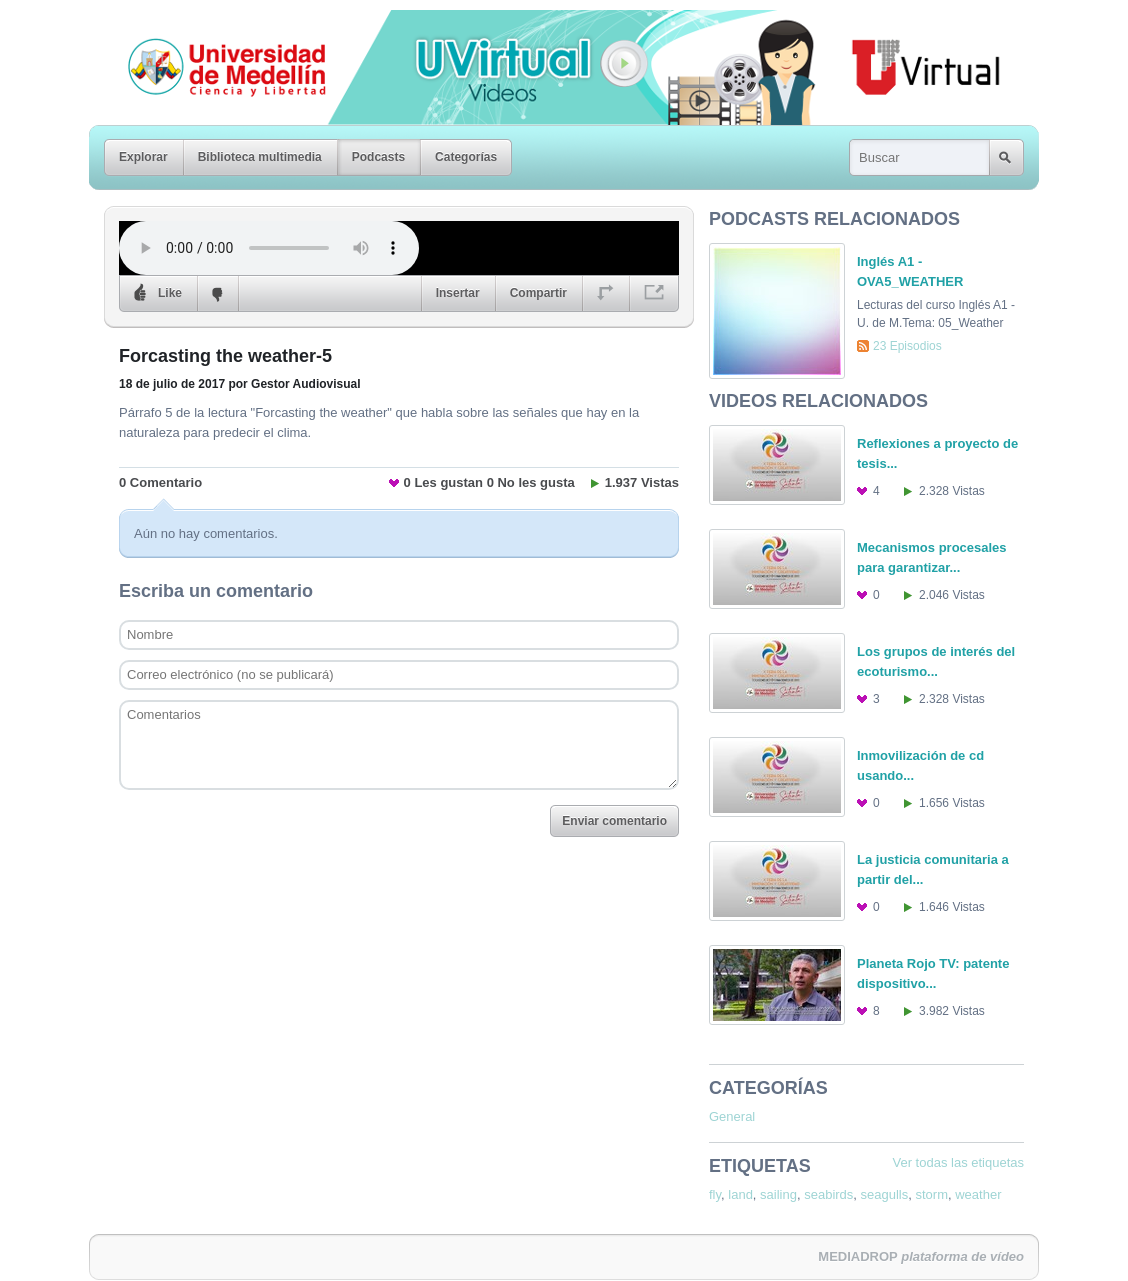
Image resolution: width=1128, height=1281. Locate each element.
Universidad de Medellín (211, 24)
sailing (778, 1194)
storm (932, 1194)
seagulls (885, 1194)
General (732, 1116)
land (740, 1194)
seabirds (828, 1194)
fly (715, 1194)
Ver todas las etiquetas (958, 1162)
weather (978, 1194)
